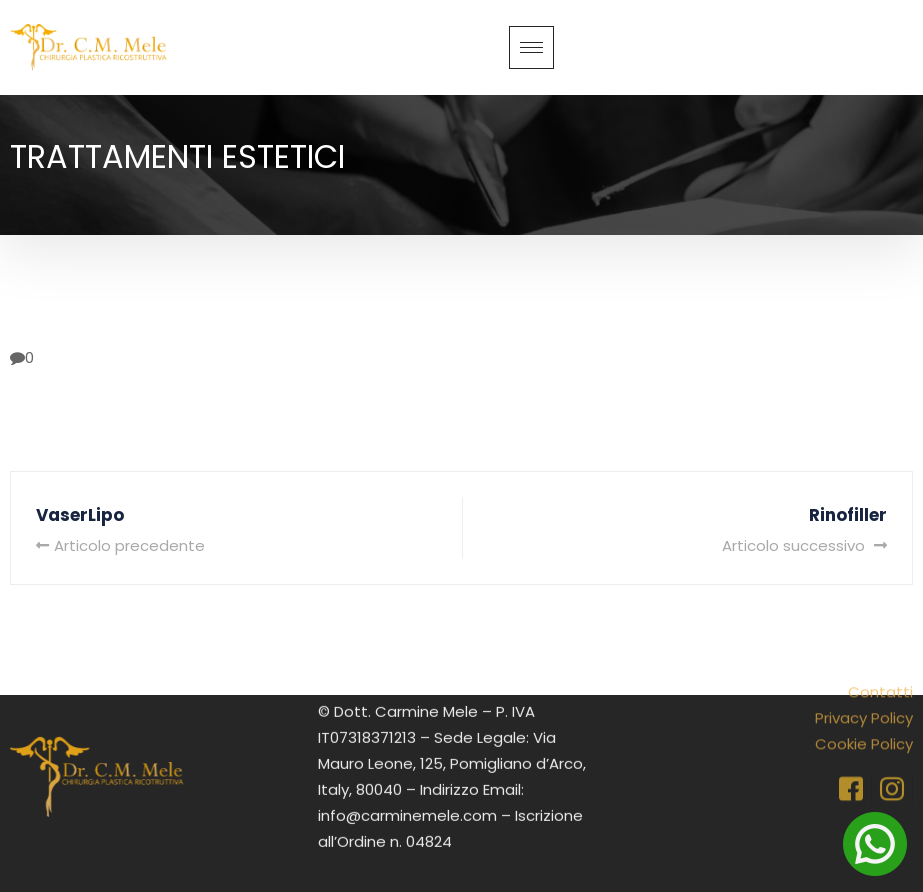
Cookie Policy (864, 717)
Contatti (880, 665)
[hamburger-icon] (531, 47)
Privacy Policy (864, 691)
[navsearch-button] (899, 43)
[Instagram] (892, 764)
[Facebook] (851, 764)
